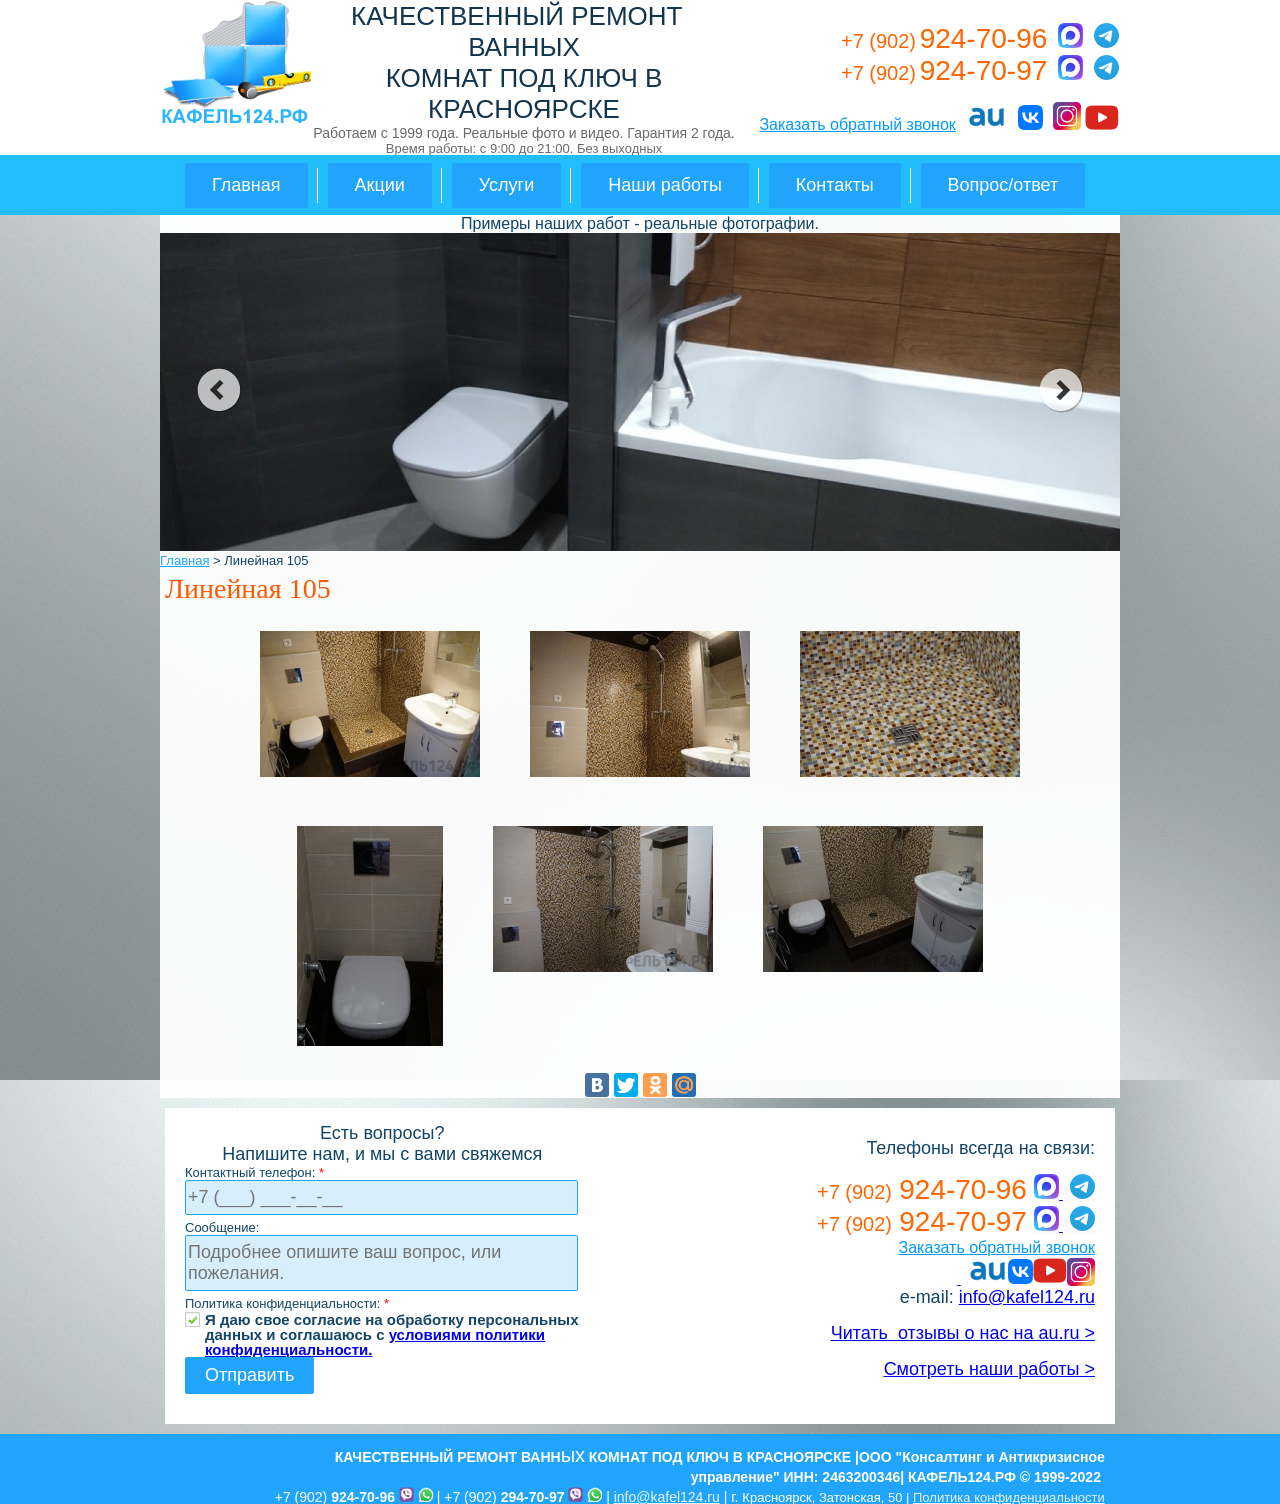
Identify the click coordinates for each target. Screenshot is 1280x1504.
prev (218, 390)
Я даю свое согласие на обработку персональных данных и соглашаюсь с (392, 1319)
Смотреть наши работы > (989, 1369)
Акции (380, 185)
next (1061, 390)
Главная (246, 185)
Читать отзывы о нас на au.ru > (963, 1333)
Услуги (506, 185)
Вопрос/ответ (1003, 185)
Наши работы (665, 185)
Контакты (835, 185)
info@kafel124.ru (1027, 1297)
